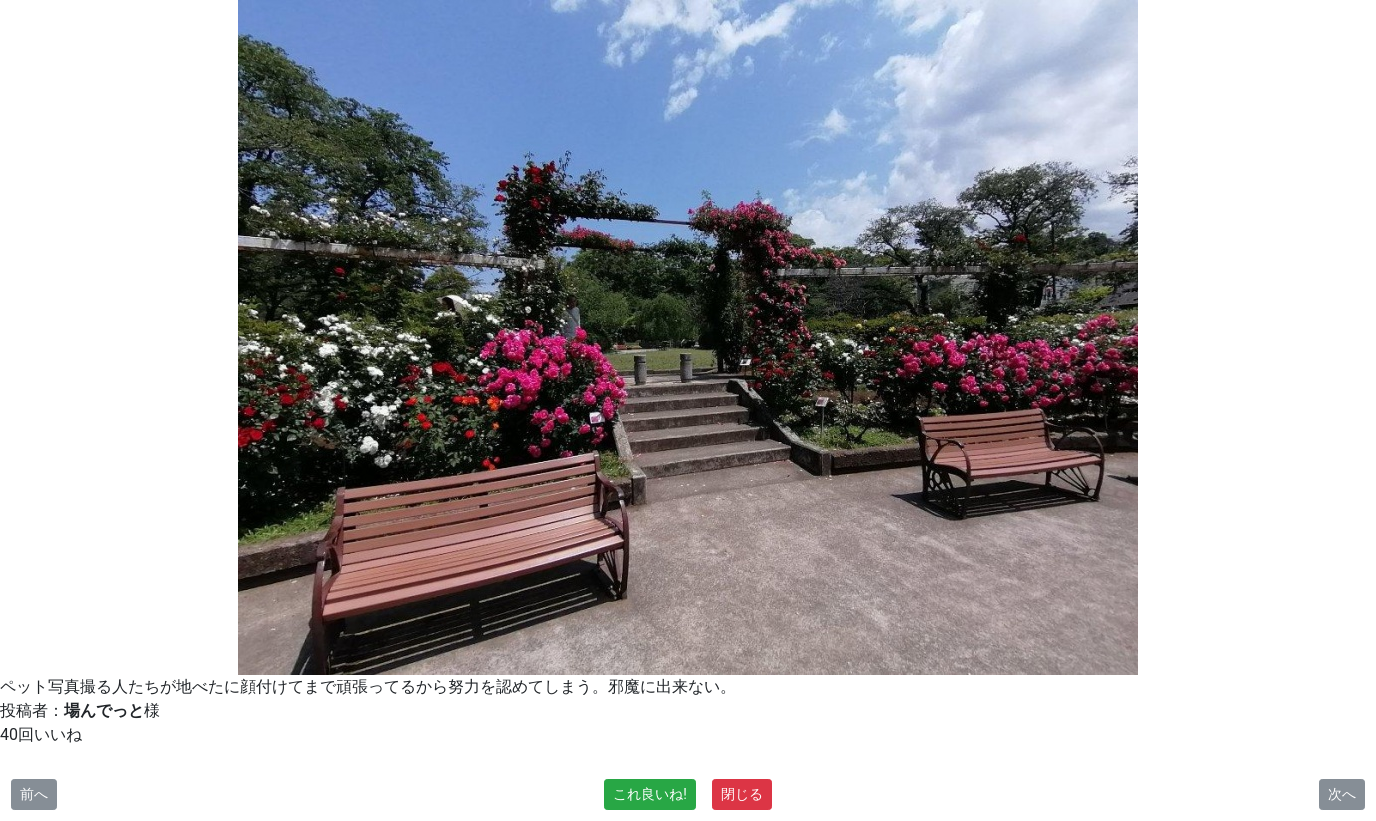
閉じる (742, 794)
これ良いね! (650, 794)
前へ (34, 794)
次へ (1342, 794)
